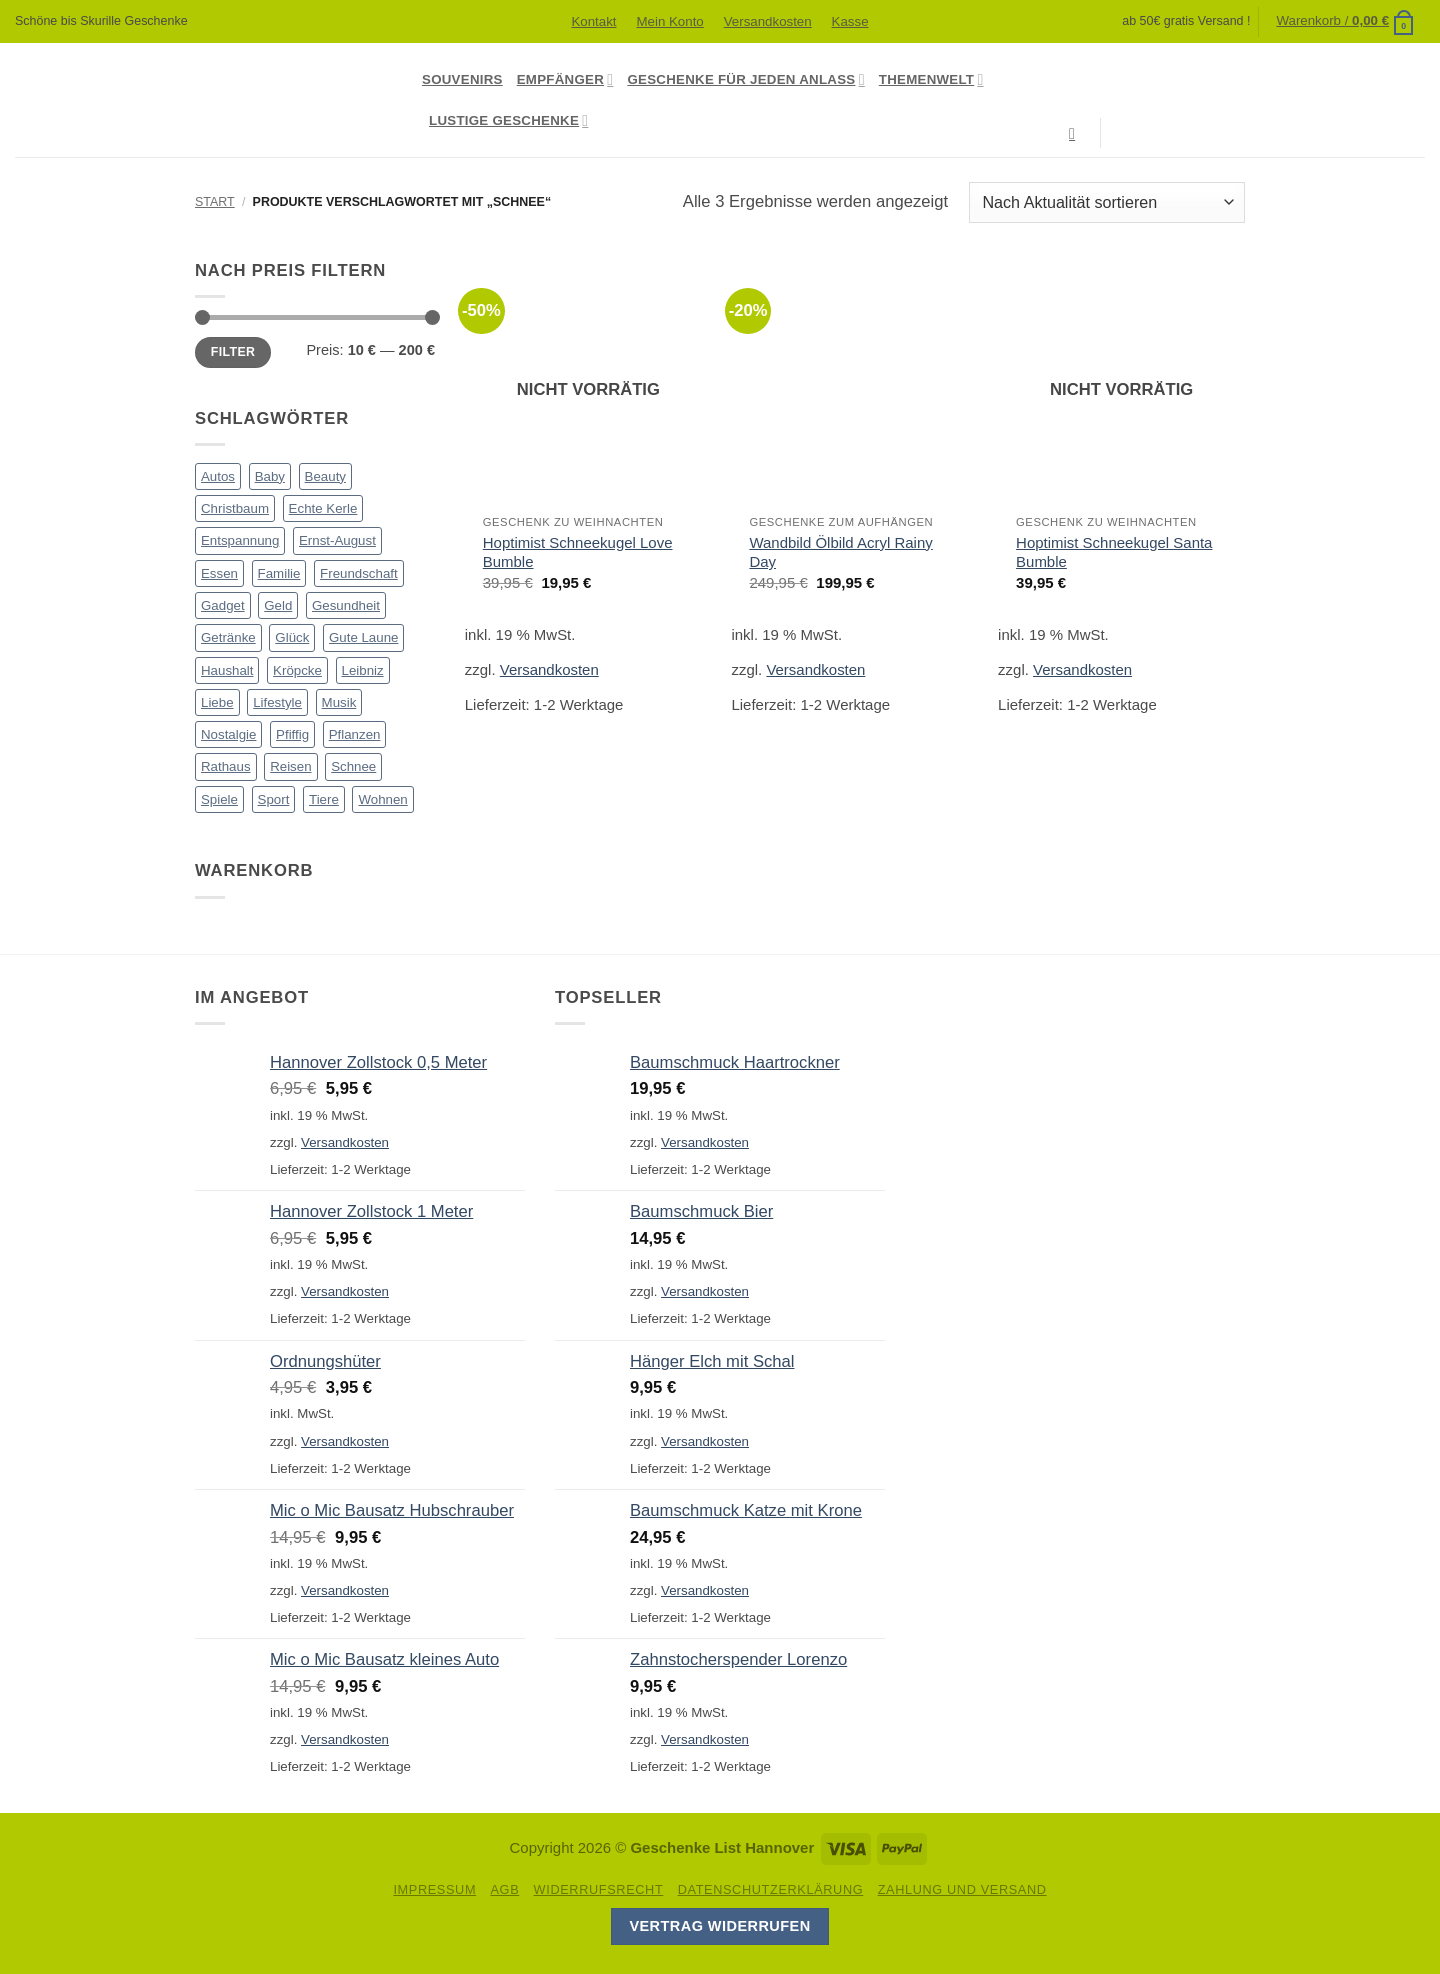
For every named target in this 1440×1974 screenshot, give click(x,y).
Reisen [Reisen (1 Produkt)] (290, 766)
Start (215, 202)
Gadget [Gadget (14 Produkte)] (223, 605)
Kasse (850, 21)
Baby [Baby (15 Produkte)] (270, 476)
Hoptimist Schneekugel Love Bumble (578, 552)
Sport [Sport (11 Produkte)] (274, 799)
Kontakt (593, 21)
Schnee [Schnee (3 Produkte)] (353, 766)
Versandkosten (768, 21)
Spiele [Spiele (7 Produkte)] (219, 799)
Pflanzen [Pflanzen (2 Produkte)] (355, 734)
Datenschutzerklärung (771, 1889)
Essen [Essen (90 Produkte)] (219, 573)
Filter (233, 352)
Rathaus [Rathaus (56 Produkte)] (226, 766)
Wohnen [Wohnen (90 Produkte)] (382, 799)
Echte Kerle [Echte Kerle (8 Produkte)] (323, 508)
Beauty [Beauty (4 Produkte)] (325, 476)
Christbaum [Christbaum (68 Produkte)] (235, 508)
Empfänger (565, 79)
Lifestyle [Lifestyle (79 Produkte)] (277, 702)
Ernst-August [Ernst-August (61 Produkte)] (337, 540)
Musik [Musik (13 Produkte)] (339, 702)
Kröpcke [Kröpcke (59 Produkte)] (297, 670)
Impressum (434, 1889)
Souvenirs (462, 79)
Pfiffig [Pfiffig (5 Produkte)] (292, 734)
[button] (1345, 21)
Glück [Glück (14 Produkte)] (292, 637)
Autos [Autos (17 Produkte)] (218, 476)
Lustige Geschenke (508, 120)
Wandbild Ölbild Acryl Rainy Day (840, 552)
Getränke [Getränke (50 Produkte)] (228, 637)
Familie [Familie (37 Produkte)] (279, 573)
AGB (504, 1889)
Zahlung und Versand (962, 1889)
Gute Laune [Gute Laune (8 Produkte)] (364, 637)
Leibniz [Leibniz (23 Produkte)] (363, 670)
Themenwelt (931, 79)
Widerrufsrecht (599, 1889)
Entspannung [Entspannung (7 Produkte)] (240, 540)
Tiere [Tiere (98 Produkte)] (324, 799)
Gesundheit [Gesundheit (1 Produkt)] (346, 605)
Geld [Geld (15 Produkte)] (278, 605)
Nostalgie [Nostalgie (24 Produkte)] (228, 734)
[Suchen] (1077, 133)
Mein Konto (669, 21)
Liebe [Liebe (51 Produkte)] (217, 702)
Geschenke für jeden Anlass (745, 79)
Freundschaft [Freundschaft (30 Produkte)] (359, 573)
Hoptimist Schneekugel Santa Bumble (1114, 552)
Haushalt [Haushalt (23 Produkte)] (227, 670)
